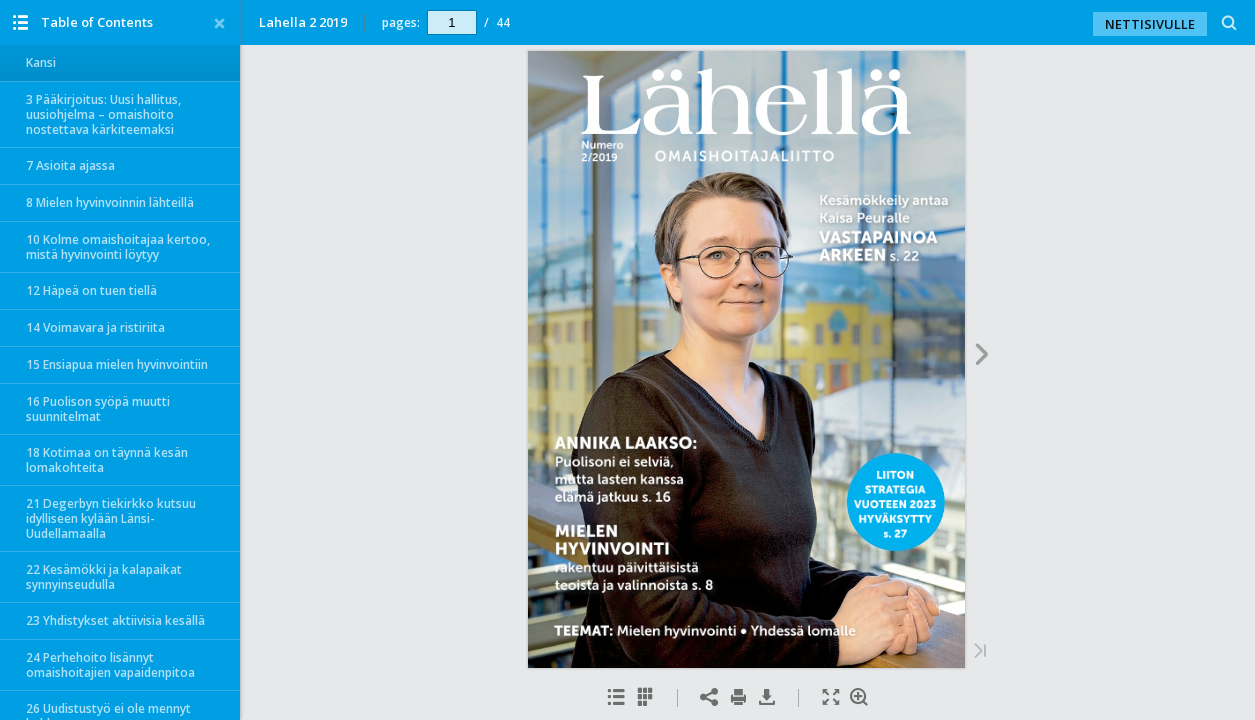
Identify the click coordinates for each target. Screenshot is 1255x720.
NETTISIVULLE (1150, 24)
